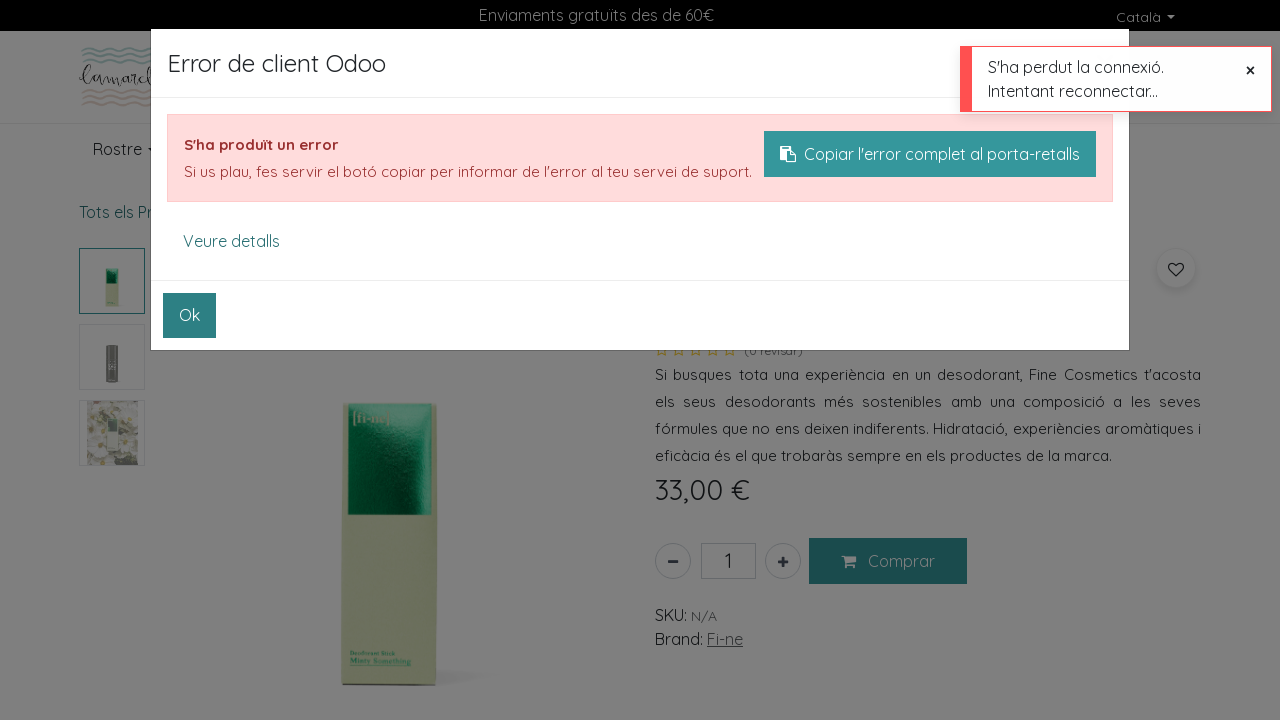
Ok (189, 315)
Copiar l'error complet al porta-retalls (930, 154)
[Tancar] (1250, 70)
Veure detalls (231, 241)
